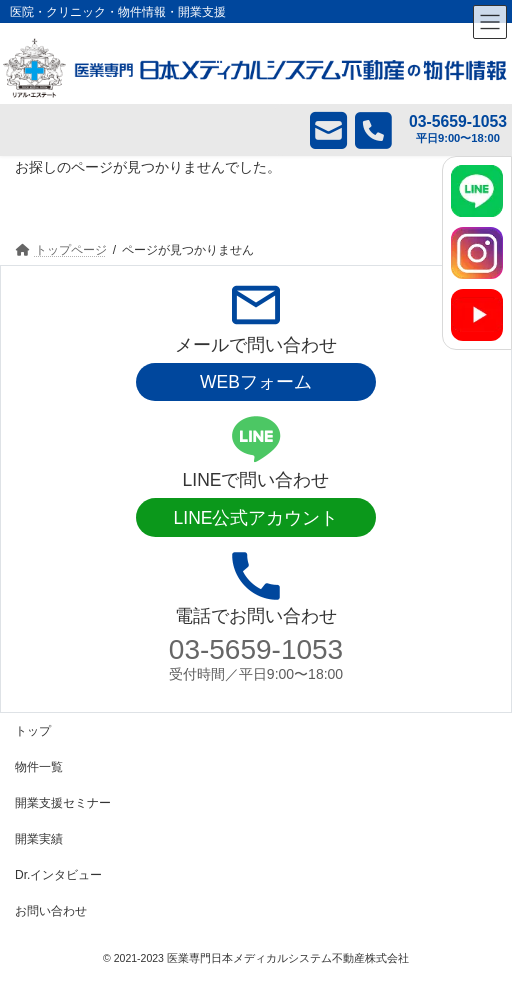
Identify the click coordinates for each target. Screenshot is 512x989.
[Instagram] (477, 253)
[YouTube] (477, 315)
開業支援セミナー (63, 803)
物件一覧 (39, 767)
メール (314, 130)
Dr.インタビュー (58, 875)
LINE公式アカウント (256, 518)
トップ (33, 731)
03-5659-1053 (256, 649)
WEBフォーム (256, 382)
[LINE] (477, 191)
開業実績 (39, 839)
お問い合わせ (51, 911)
